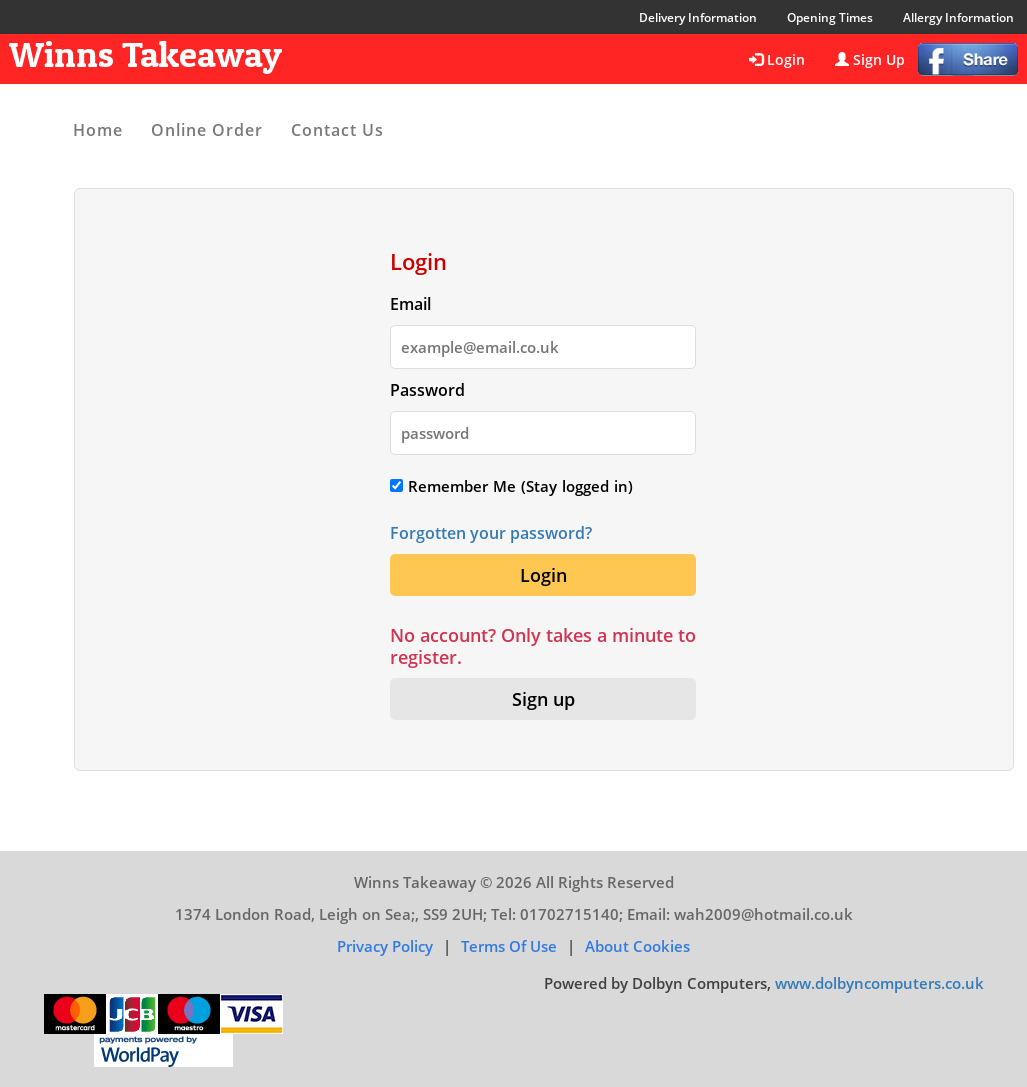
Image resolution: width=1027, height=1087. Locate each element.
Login (777, 59)
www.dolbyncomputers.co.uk (879, 983)
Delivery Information (698, 17)
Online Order (207, 130)
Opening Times (830, 17)
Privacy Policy (385, 946)
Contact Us (337, 130)
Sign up (543, 699)
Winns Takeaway (145, 54)
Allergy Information (958, 17)
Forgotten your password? (491, 533)
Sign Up (870, 59)
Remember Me (453, 486)
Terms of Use (509, 946)
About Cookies (637, 946)
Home (98, 130)
